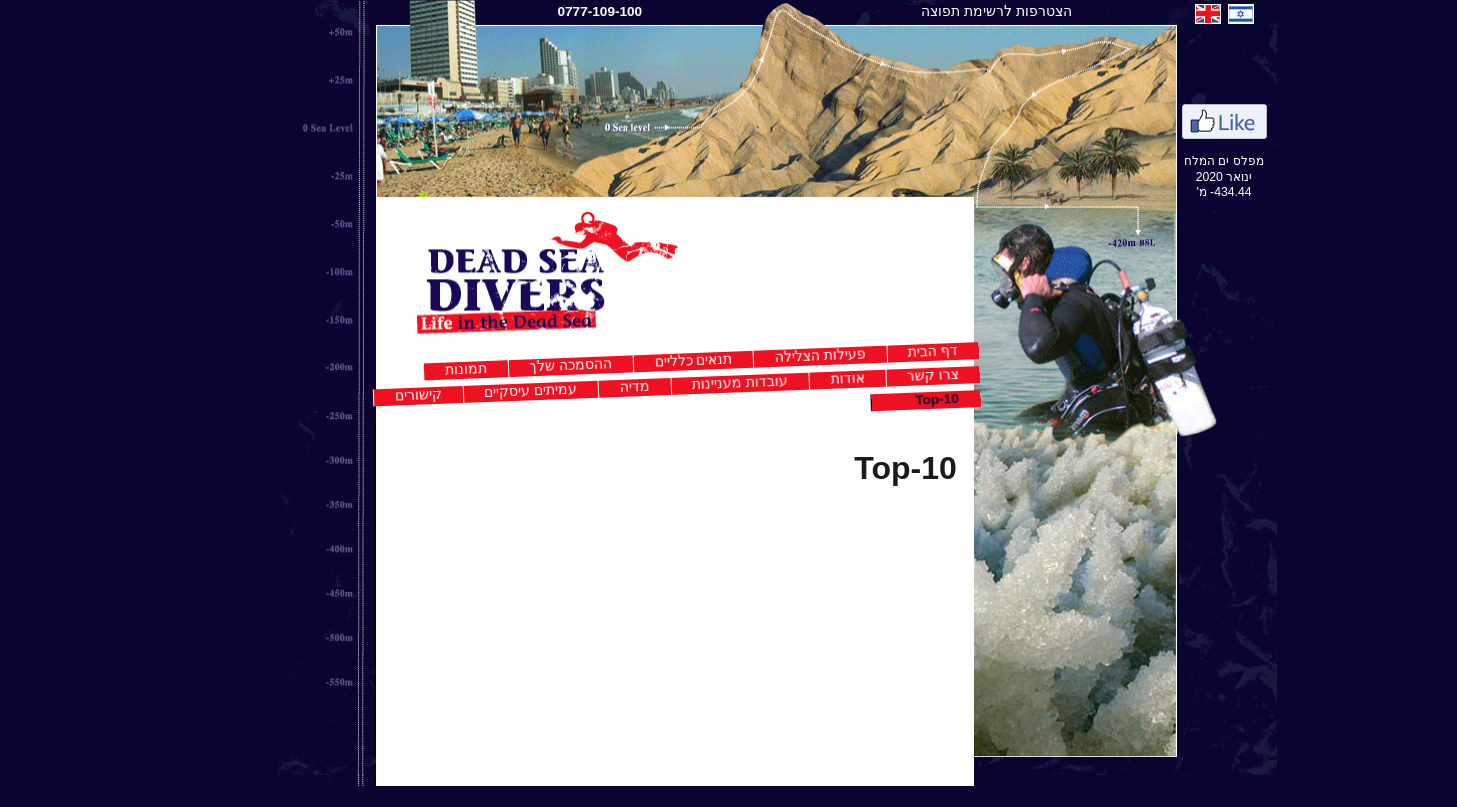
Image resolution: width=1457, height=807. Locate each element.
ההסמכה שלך (522, 365)
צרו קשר (885, 375)
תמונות (418, 369)
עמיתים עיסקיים (482, 390)
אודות (799, 378)
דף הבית (885, 351)
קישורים (371, 394)
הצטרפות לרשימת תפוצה (948, 11)
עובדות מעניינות (692, 382)
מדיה (587, 386)
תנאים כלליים (645, 360)
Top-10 (889, 399)
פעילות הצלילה (772, 355)
